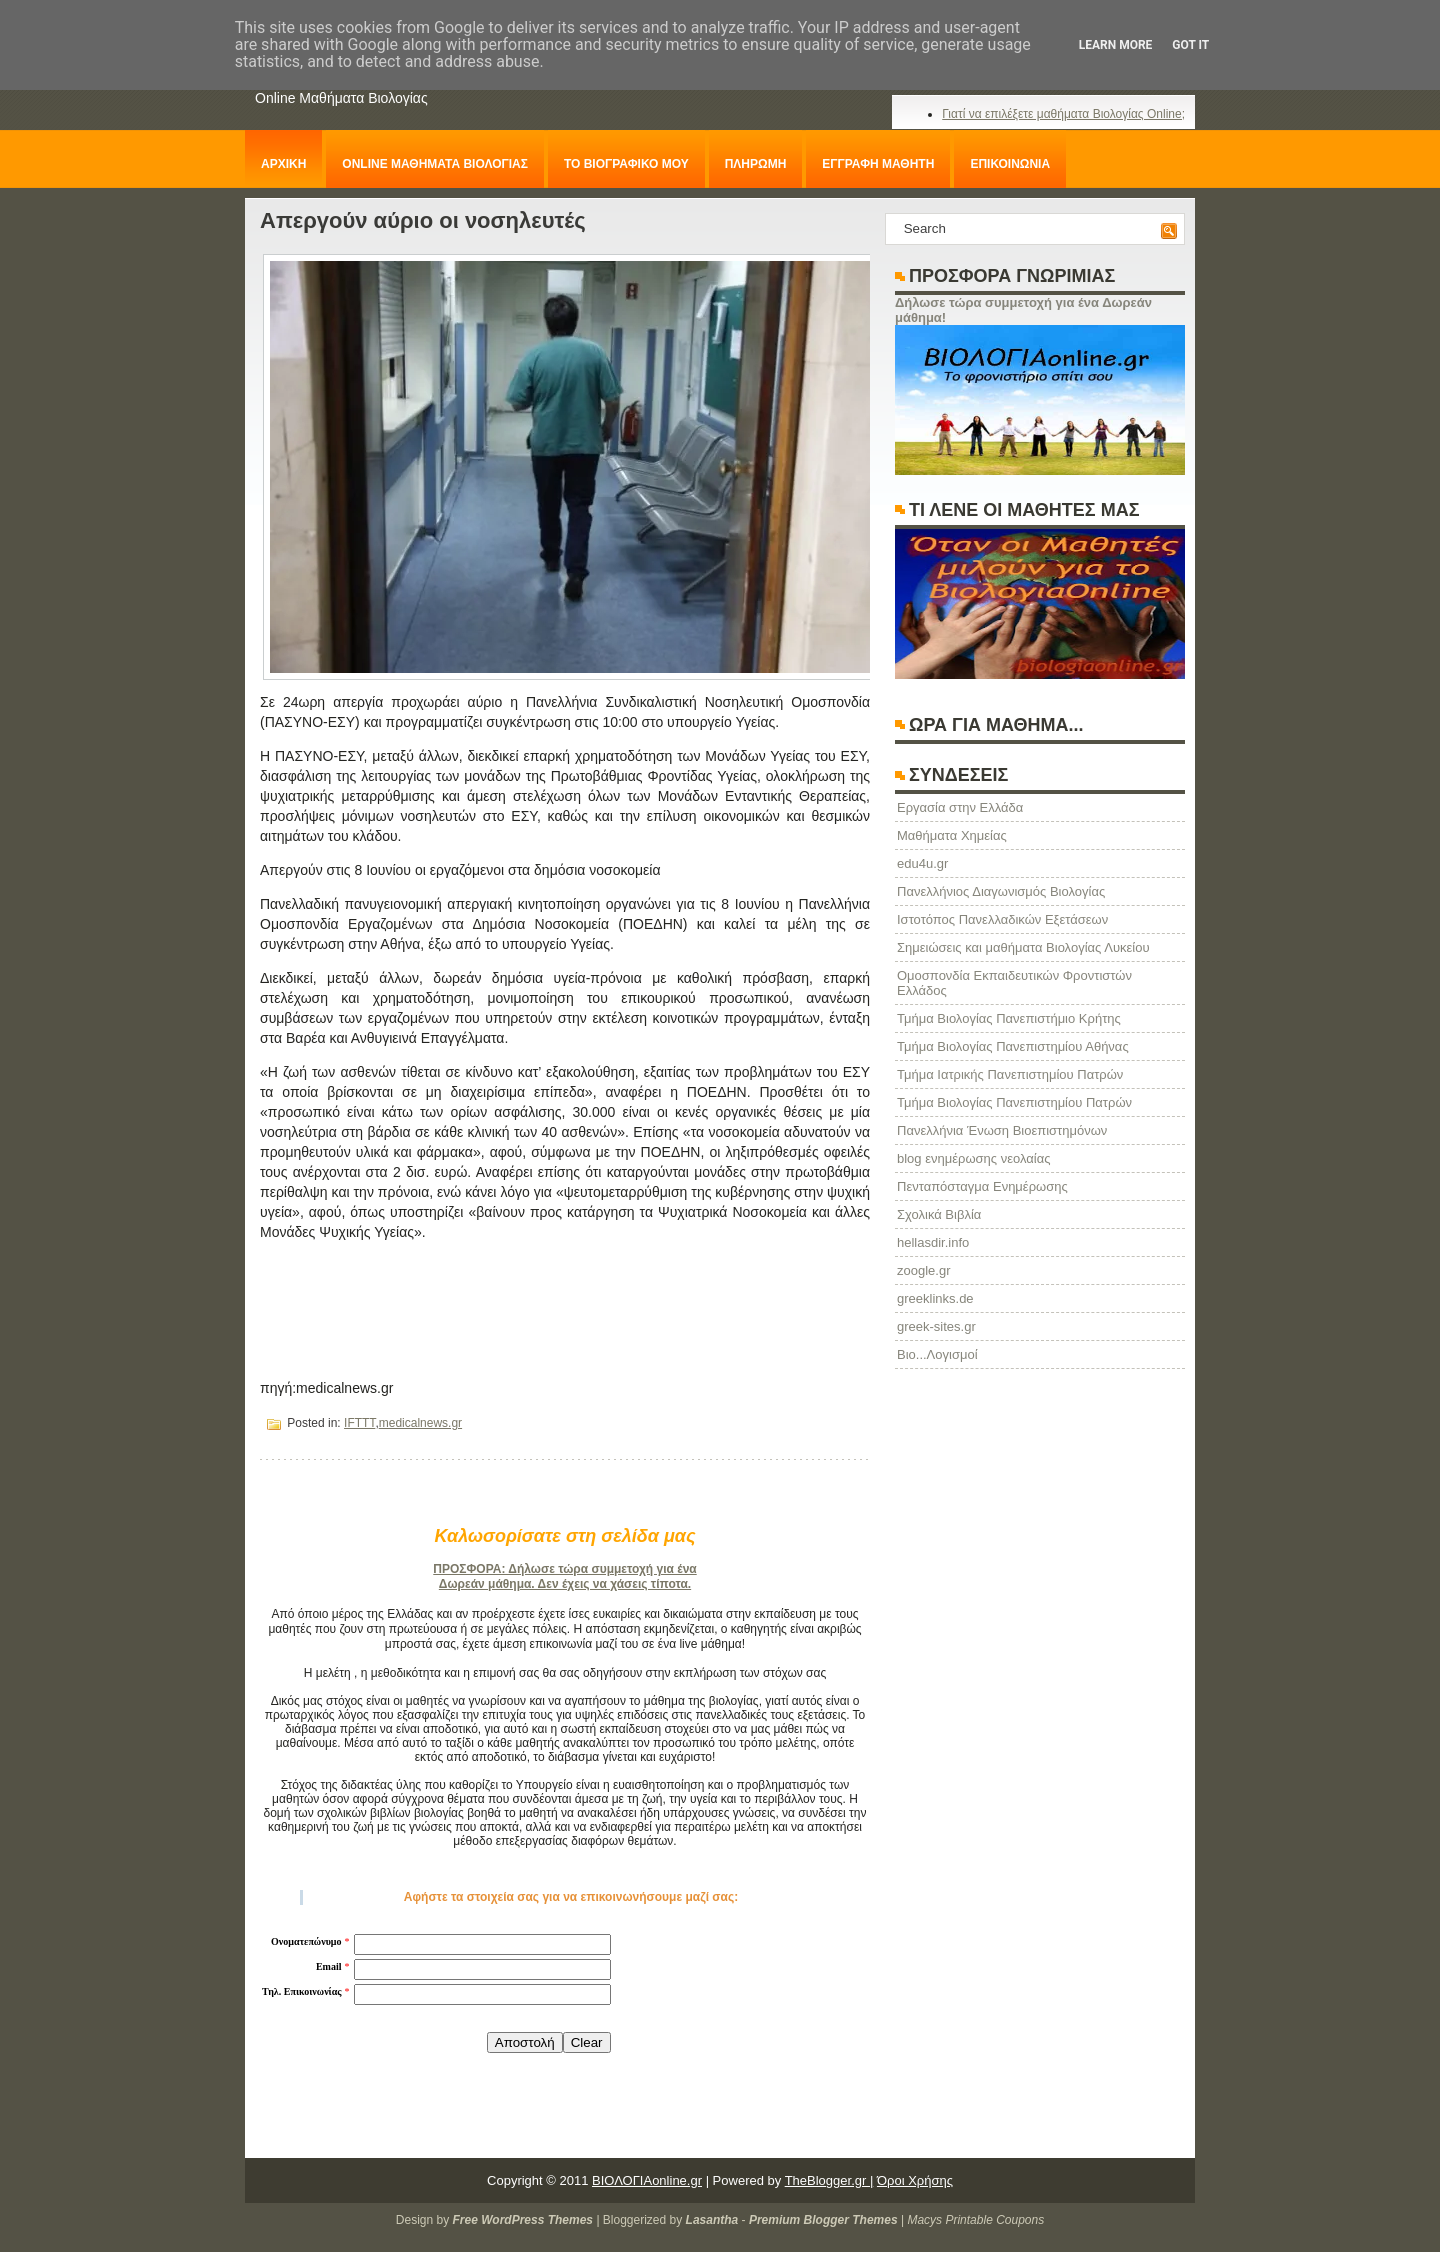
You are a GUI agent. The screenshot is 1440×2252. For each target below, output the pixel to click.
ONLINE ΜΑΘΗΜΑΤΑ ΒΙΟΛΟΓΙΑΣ (435, 164)
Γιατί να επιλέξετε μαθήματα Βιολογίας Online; (1063, 114)
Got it (1190, 45)
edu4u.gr (922, 863)
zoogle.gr (923, 1270)
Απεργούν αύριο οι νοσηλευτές (423, 220)
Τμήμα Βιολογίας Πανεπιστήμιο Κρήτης (1009, 1018)
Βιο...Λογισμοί (937, 1354)
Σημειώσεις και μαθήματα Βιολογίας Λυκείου (1023, 947)
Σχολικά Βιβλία (939, 1214)
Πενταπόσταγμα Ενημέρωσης (982, 1186)
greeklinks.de (935, 1298)
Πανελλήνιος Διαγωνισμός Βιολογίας (1001, 891)
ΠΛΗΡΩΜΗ (756, 164)
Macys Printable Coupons (975, 2220)
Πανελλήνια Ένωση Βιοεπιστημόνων (1002, 1130)
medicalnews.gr (420, 1423)
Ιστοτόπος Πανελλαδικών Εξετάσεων (1002, 919)
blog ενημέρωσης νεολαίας (973, 1158)
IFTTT (359, 1423)
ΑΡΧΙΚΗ (283, 164)
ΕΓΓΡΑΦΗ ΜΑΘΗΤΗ (878, 164)
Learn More (1116, 45)
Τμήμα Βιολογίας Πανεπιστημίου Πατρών (1014, 1102)
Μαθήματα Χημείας (952, 835)
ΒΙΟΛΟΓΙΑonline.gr (647, 2180)
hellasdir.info (933, 1242)
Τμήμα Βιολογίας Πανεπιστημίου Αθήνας (1013, 1046)
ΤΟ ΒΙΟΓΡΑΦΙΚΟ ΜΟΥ (626, 164)
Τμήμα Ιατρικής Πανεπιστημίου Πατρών (1010, 1074)
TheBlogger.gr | (829, 2180)
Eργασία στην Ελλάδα (960, 807)
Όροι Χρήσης (915, 2180)
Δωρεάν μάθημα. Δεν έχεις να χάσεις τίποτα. (565, 1584)
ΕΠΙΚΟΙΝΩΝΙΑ (1010, 164)
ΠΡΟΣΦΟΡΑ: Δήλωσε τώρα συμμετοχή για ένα (564, 1569)
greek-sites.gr (936, 1326)
